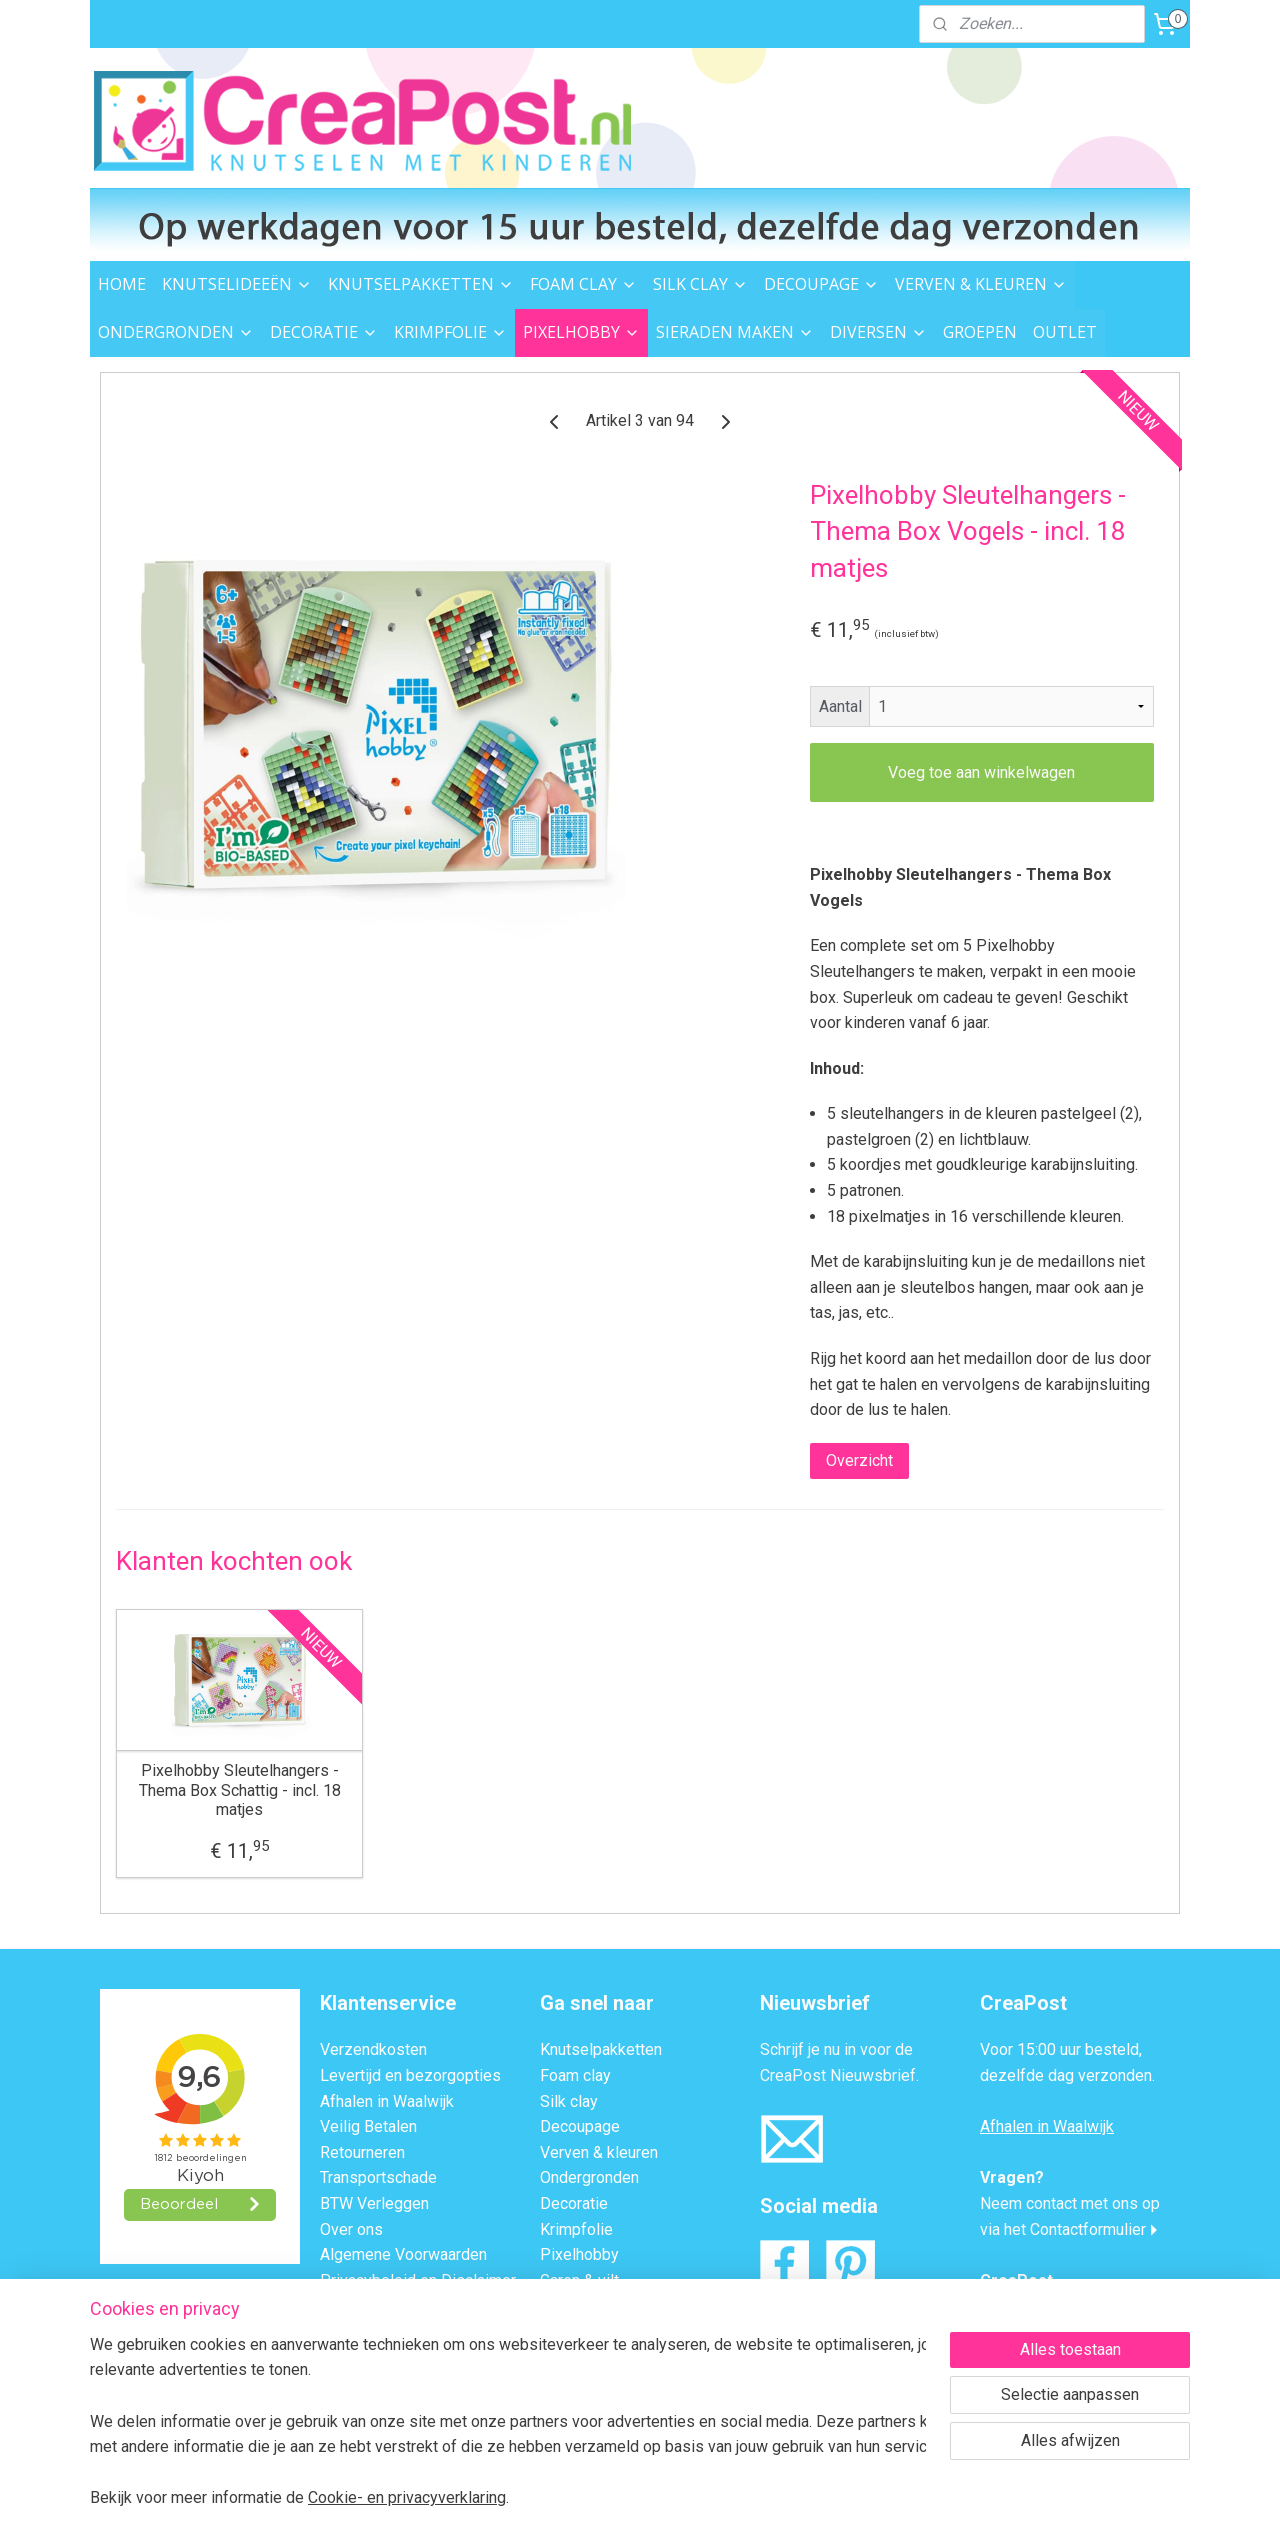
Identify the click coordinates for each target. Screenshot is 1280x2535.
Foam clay (575, 2075)
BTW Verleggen (374, 2203)
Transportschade (378, 2177)
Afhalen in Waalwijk (387, 2101)
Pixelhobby (579, 2254)
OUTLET (1065, 332)
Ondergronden (589, 2177)
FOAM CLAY (583, 284)
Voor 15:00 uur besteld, (1061, 2049)
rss (594, 2498)
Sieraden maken (596, 2331)
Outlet (561, 2382)
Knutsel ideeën (592, 2357)
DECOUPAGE (821, 284)
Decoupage (580, 2126)
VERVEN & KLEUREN (981, 284)
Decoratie (574, 2203)
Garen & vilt (579, 2280)
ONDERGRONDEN (176, 332)
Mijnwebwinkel (835, 2498)
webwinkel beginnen (666, 2498)
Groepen (569, 2408)
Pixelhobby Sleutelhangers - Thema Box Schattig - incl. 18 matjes (240, 1789)
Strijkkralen (578, 2305)
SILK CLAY (700, 284)
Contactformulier (1088, 2229)
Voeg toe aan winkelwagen (981, 772)
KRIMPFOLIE (450, 332)
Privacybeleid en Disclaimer (418, 2280)
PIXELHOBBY (581, 332)
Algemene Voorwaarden (403, 2254)
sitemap (555, 2498)
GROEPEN (980, 332)
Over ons (351, 2229)
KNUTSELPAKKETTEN (421, 284)
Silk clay (569, 2101)
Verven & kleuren (599, 2152)
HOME (122, 284)
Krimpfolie (576, 2229)
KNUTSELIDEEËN (237, 284)
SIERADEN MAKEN (735, 332)
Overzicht (859, 1460)
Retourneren (362, 2152)
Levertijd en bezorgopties (410, 2075)
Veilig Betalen (368, 2126)
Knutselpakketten (601, 2049)
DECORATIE (324, 332)
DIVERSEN (878, 332)
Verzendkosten (373, 2049)
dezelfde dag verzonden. (1067, 2075)
